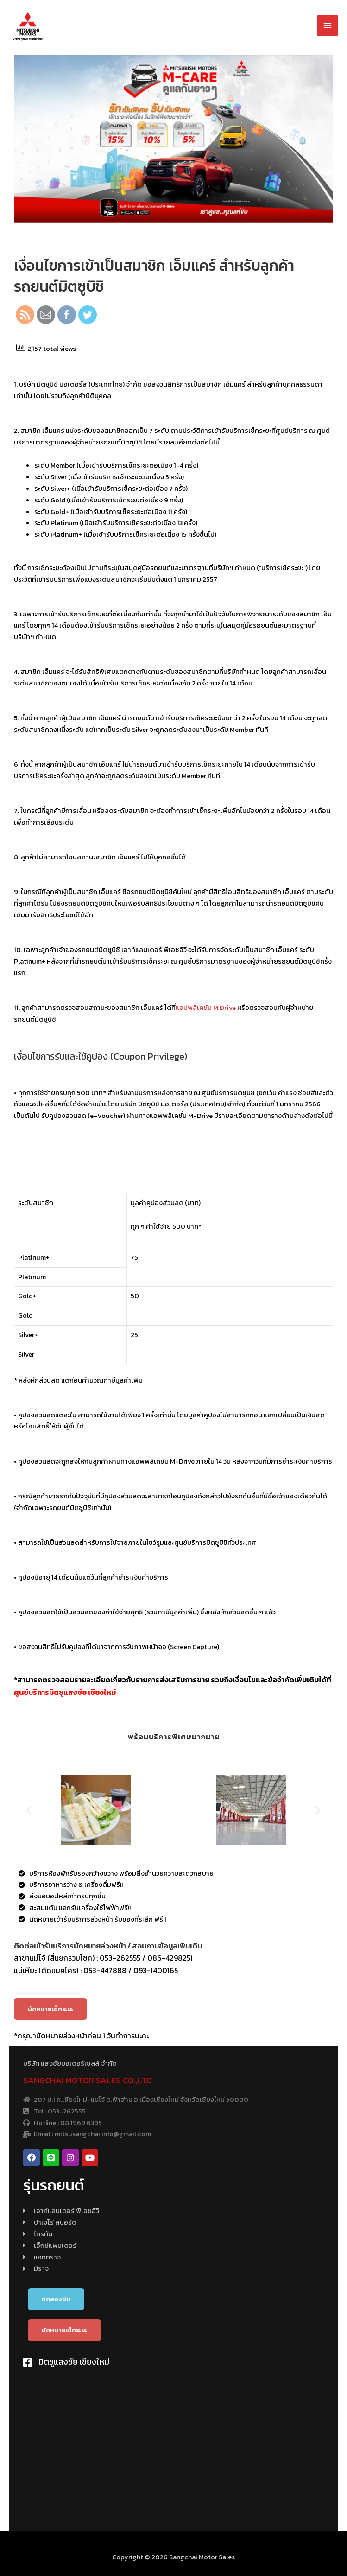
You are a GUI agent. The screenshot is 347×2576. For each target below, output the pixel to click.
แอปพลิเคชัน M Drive (205, 1007)
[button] (50, 2009)
